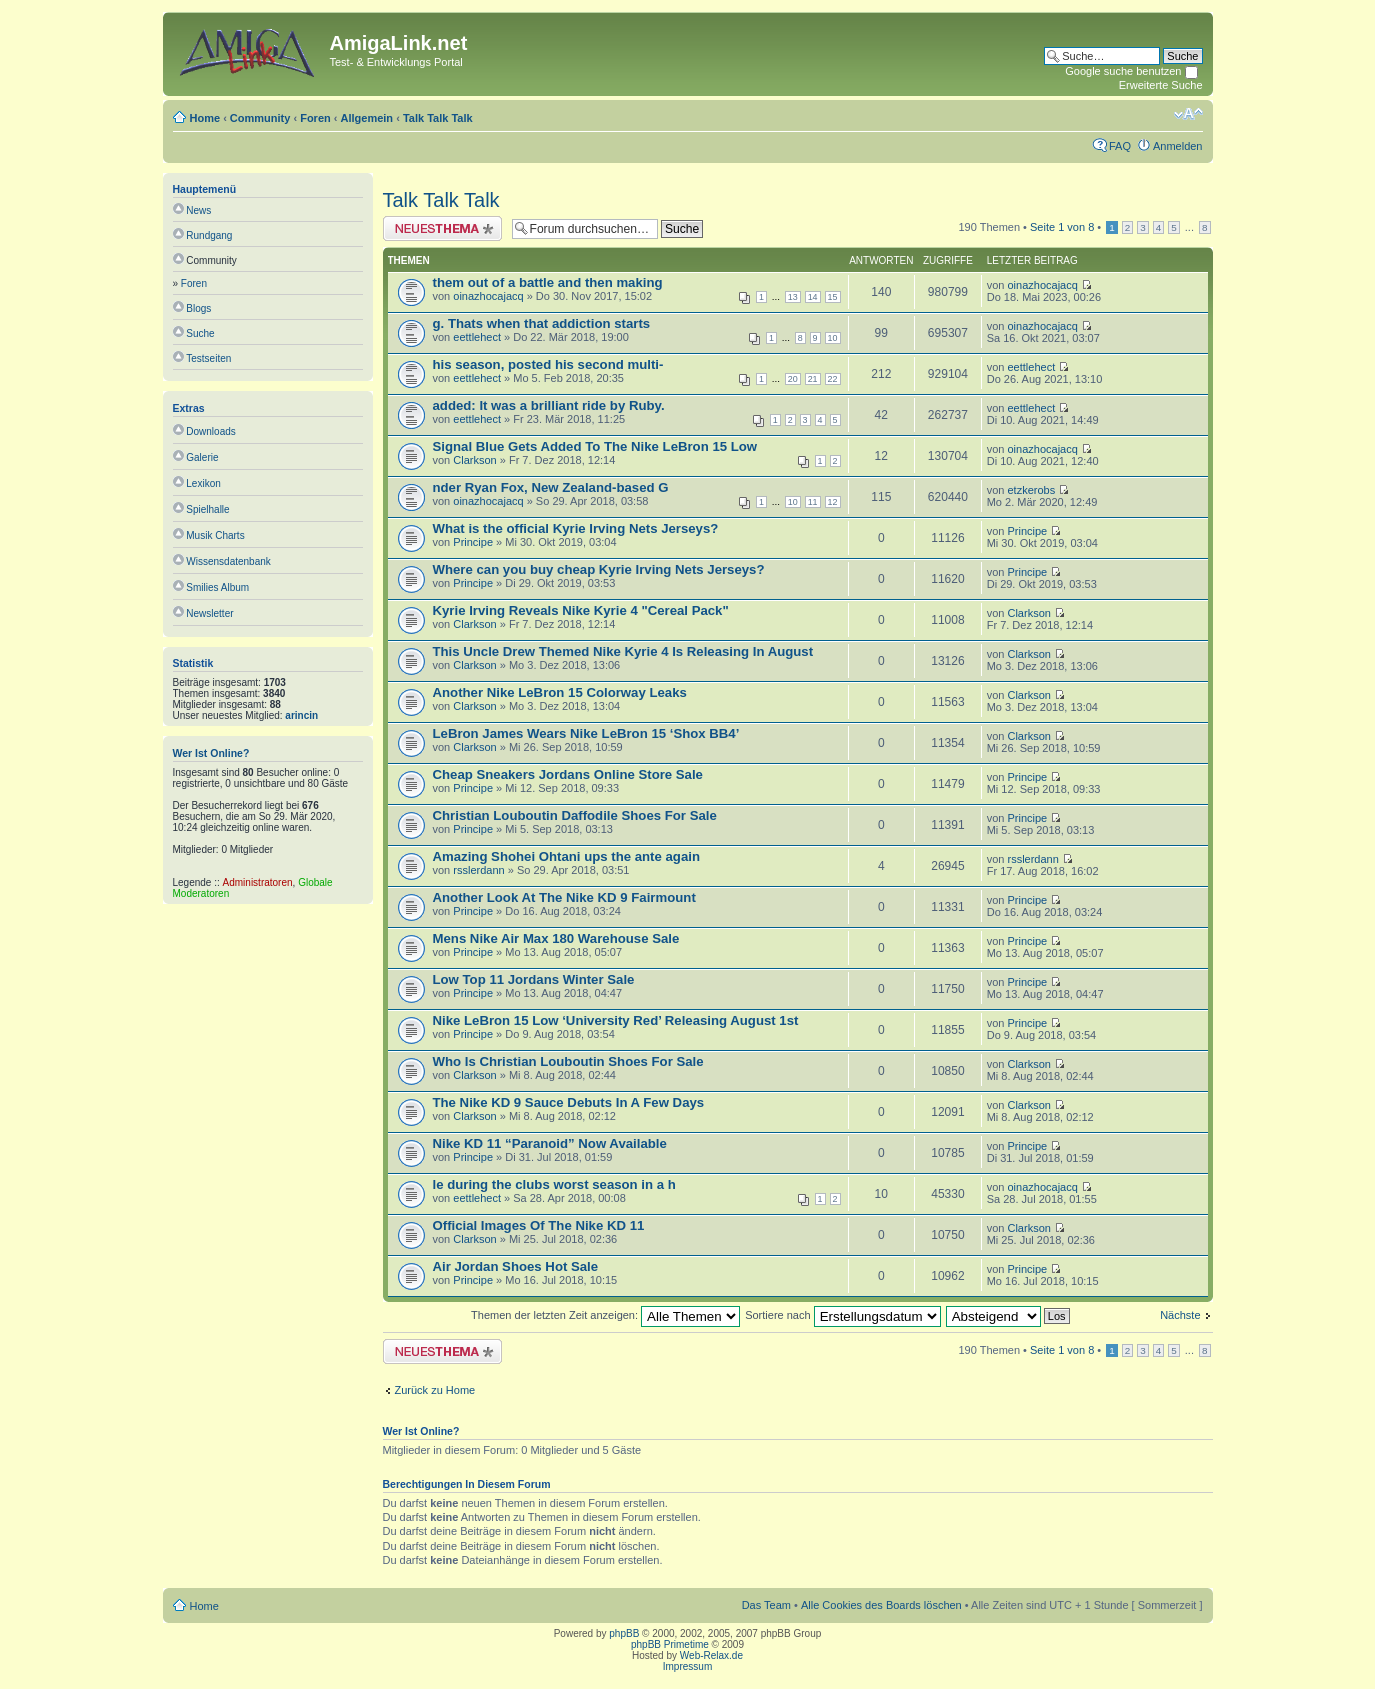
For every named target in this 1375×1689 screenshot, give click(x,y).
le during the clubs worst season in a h (554, 1184)
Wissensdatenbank (228, 561)
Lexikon (203, 483)
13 (793, 297)
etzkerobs (1031, 490)
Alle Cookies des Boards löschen (881, 1605)
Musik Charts (215, 535)
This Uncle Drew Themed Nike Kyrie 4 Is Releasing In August (623, 651)
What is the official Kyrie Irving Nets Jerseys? (576, 528)
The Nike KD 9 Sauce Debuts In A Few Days (569, 1102)
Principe (473, 542)
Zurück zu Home (435, 1390)
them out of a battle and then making (548, 282)
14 (813, 297)
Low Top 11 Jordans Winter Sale (534, 979)
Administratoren (258, 882)
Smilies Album (217, 587)
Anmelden (1178, 146)
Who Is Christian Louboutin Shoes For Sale (568, 1061)
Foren (315, 118)
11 (813, 502)
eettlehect (477, 337)
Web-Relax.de (711, 1655)
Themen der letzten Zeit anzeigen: (605, 1315)
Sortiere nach (842, 1315)
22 (833, 379)
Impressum (687, 1666)
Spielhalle (207, 509)
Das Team (766, 1605)
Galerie (202, 457)
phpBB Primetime (670, 1644)
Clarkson (474, 460)
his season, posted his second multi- (548, 364)
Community (260, 118)
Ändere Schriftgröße (1188, 114)
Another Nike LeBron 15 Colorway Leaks (560, 692)
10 (833, 338)
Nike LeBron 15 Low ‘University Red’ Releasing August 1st (616, 1020)
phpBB (624, 1633)
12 (833, 502)
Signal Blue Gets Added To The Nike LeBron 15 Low (595, 446)
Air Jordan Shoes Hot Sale (516, 1266)
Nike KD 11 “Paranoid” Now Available (550, 1143)
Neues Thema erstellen (442, 228)
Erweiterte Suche (1161, 85)
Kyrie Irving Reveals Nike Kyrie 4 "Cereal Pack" (581, 610)
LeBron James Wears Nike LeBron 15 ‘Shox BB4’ (586, 733)
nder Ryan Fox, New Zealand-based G (551, 487)
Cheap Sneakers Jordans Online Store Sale (568, 774)
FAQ (1120, 146)
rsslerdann (478, 870)
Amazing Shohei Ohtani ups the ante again (566, 856)
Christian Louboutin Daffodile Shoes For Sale (575, 815)
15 (833, 297)
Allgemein (367, 118)
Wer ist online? (211, 753)
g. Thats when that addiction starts (542, 323)
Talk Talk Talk (438, 118)
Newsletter (209, 613)
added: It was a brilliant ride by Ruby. (549, 405)
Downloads (210, 431)
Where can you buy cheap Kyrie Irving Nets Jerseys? (599, 569)
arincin (301, 715)
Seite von (1062, 227)
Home (205, 118)
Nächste (1180, 1315)
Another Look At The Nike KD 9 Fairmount (564, 897)
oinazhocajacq (488, 296)
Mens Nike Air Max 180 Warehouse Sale (556, 938)
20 (793, 379)
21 (813, 379)
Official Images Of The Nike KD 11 (539, 1225)
